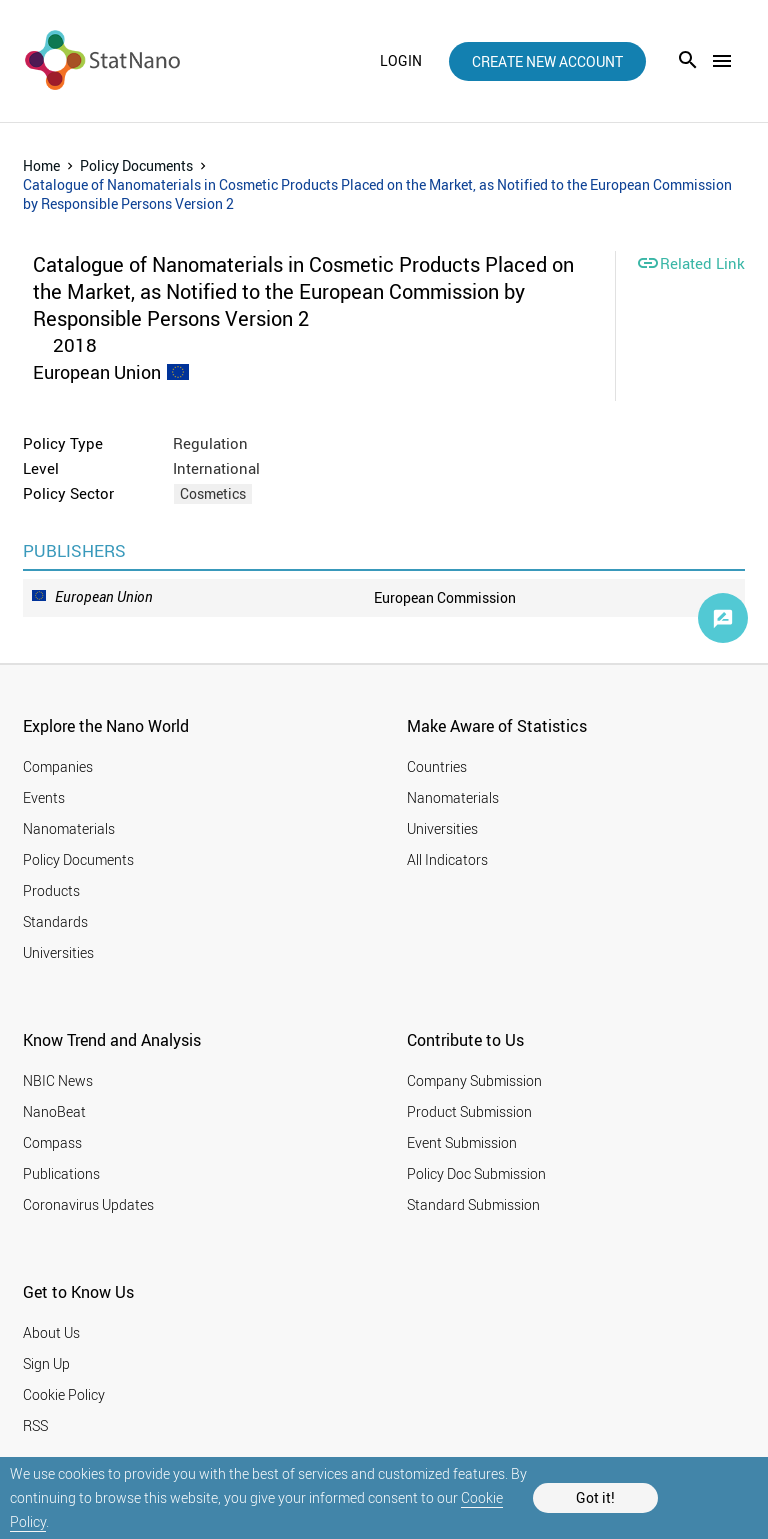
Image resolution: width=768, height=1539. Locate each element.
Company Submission (474, 1080)
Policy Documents (136, 165)
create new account (547, 61)
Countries (437, 766)
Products (51, 890)
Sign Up (46, 1363)
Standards (55, 921)
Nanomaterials (69, 828)
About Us (51, 1332)
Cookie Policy (64, 1394)
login (401, 61)
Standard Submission (473, 1204)
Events (44, 797)
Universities (58, 952)
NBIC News (58, 1080)
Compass (52, 1142)
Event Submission (462, 1142)
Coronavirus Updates (88, 1204)
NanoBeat (54, 1111)
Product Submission (469, 1111)
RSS (35, 1425)
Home (41, 165)
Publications (61, 1173)
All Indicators (447, 859)
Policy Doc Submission (476, 1173)
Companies (58, 766)
